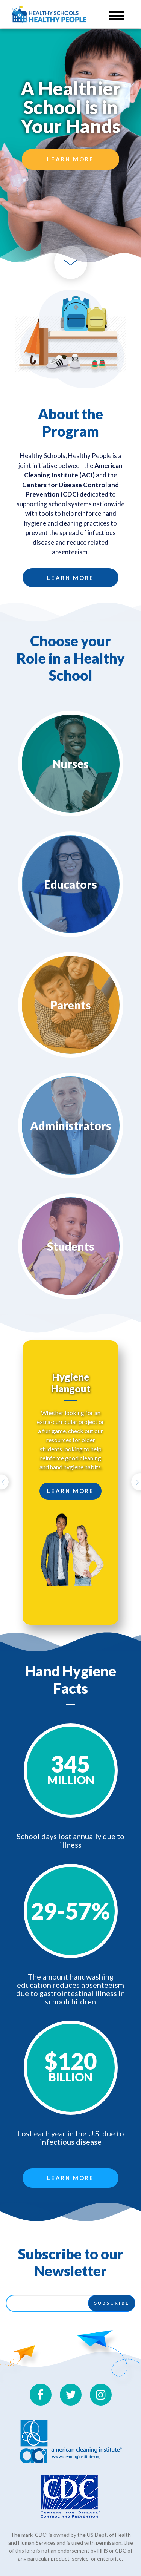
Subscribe (111, 2303)
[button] (7, 1482)
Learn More (70, 159)
